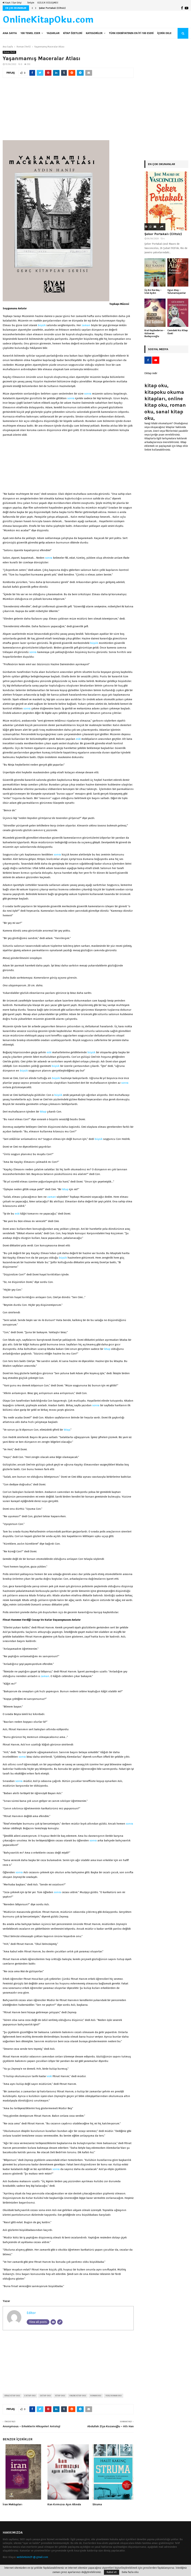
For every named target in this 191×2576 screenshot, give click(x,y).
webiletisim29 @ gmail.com (32, 2557)
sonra (87, 393)
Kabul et (111, 2572)
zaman (86, 325)
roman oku (95, 2396)
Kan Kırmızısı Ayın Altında (64, 2504)
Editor (31, 2313)
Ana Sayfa (10, 33)
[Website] (60, 2322)
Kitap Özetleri (72, 33)
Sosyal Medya (158, 349)
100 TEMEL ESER (30, 33)
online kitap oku (77, 2396)
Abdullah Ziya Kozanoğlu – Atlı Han (110, 2426)
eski (78, 739)
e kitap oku (29, 2396)
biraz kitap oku (12, 2396)
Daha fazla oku (130, 2572)
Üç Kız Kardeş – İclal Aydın (152, 291)
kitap (43, 1111)
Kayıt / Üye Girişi (12, 2)
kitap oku (60, 2396)
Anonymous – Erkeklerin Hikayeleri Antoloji (31, 2426)
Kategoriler (94, 33)
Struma (97, 2504)
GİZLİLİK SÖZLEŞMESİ (47, 2)
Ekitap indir (150, 373)
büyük (42, 325)
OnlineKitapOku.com (48, 19)
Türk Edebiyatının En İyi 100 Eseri (131, 33)
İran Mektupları (12, 2504)
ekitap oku (45, 2396)
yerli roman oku (113, 2396)
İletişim (30, 2)
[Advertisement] (68, 111)
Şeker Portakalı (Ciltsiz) (52, 8)
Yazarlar (53, 33)
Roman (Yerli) (9, 52)
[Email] (53, 2322)
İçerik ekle (164, 33)
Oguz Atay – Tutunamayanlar (176, 291)
